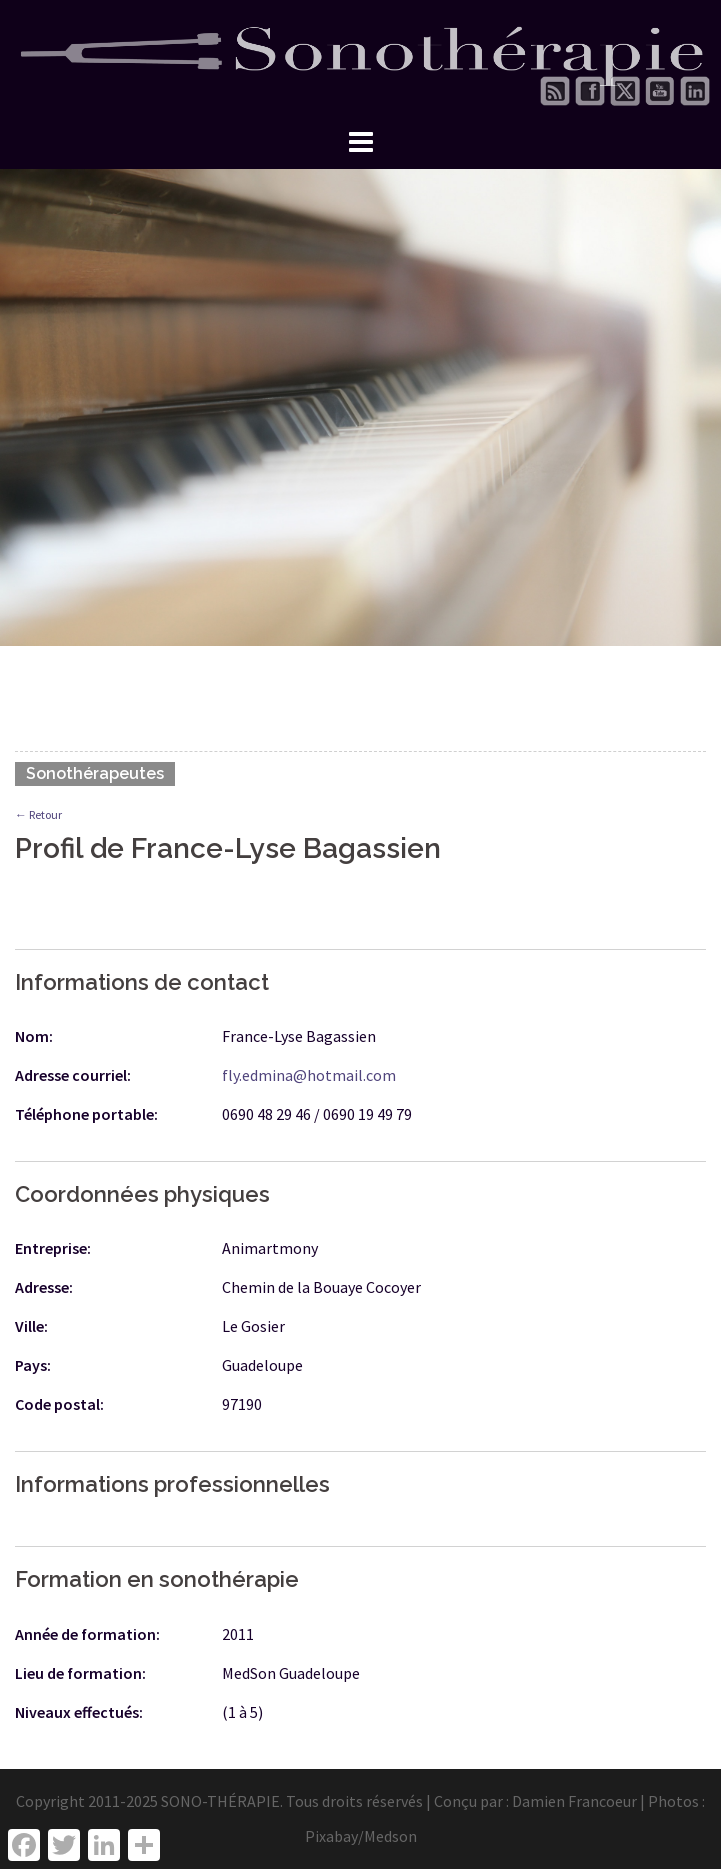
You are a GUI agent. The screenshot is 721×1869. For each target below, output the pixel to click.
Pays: (33, 1365)
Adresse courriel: (73, 1075)
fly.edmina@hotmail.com (309, 1075)
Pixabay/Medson (361, 1836)
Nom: (34, 1036)
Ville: (31, 1326)
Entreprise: (53, 1248)
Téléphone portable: (86, 1114)
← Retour (38, 814)
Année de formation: (87, 1634)
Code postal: (59, 1404)
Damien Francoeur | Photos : (608, 1801)
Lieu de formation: (80, 1673)
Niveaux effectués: (79, 1712)
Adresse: (44, 1287)
